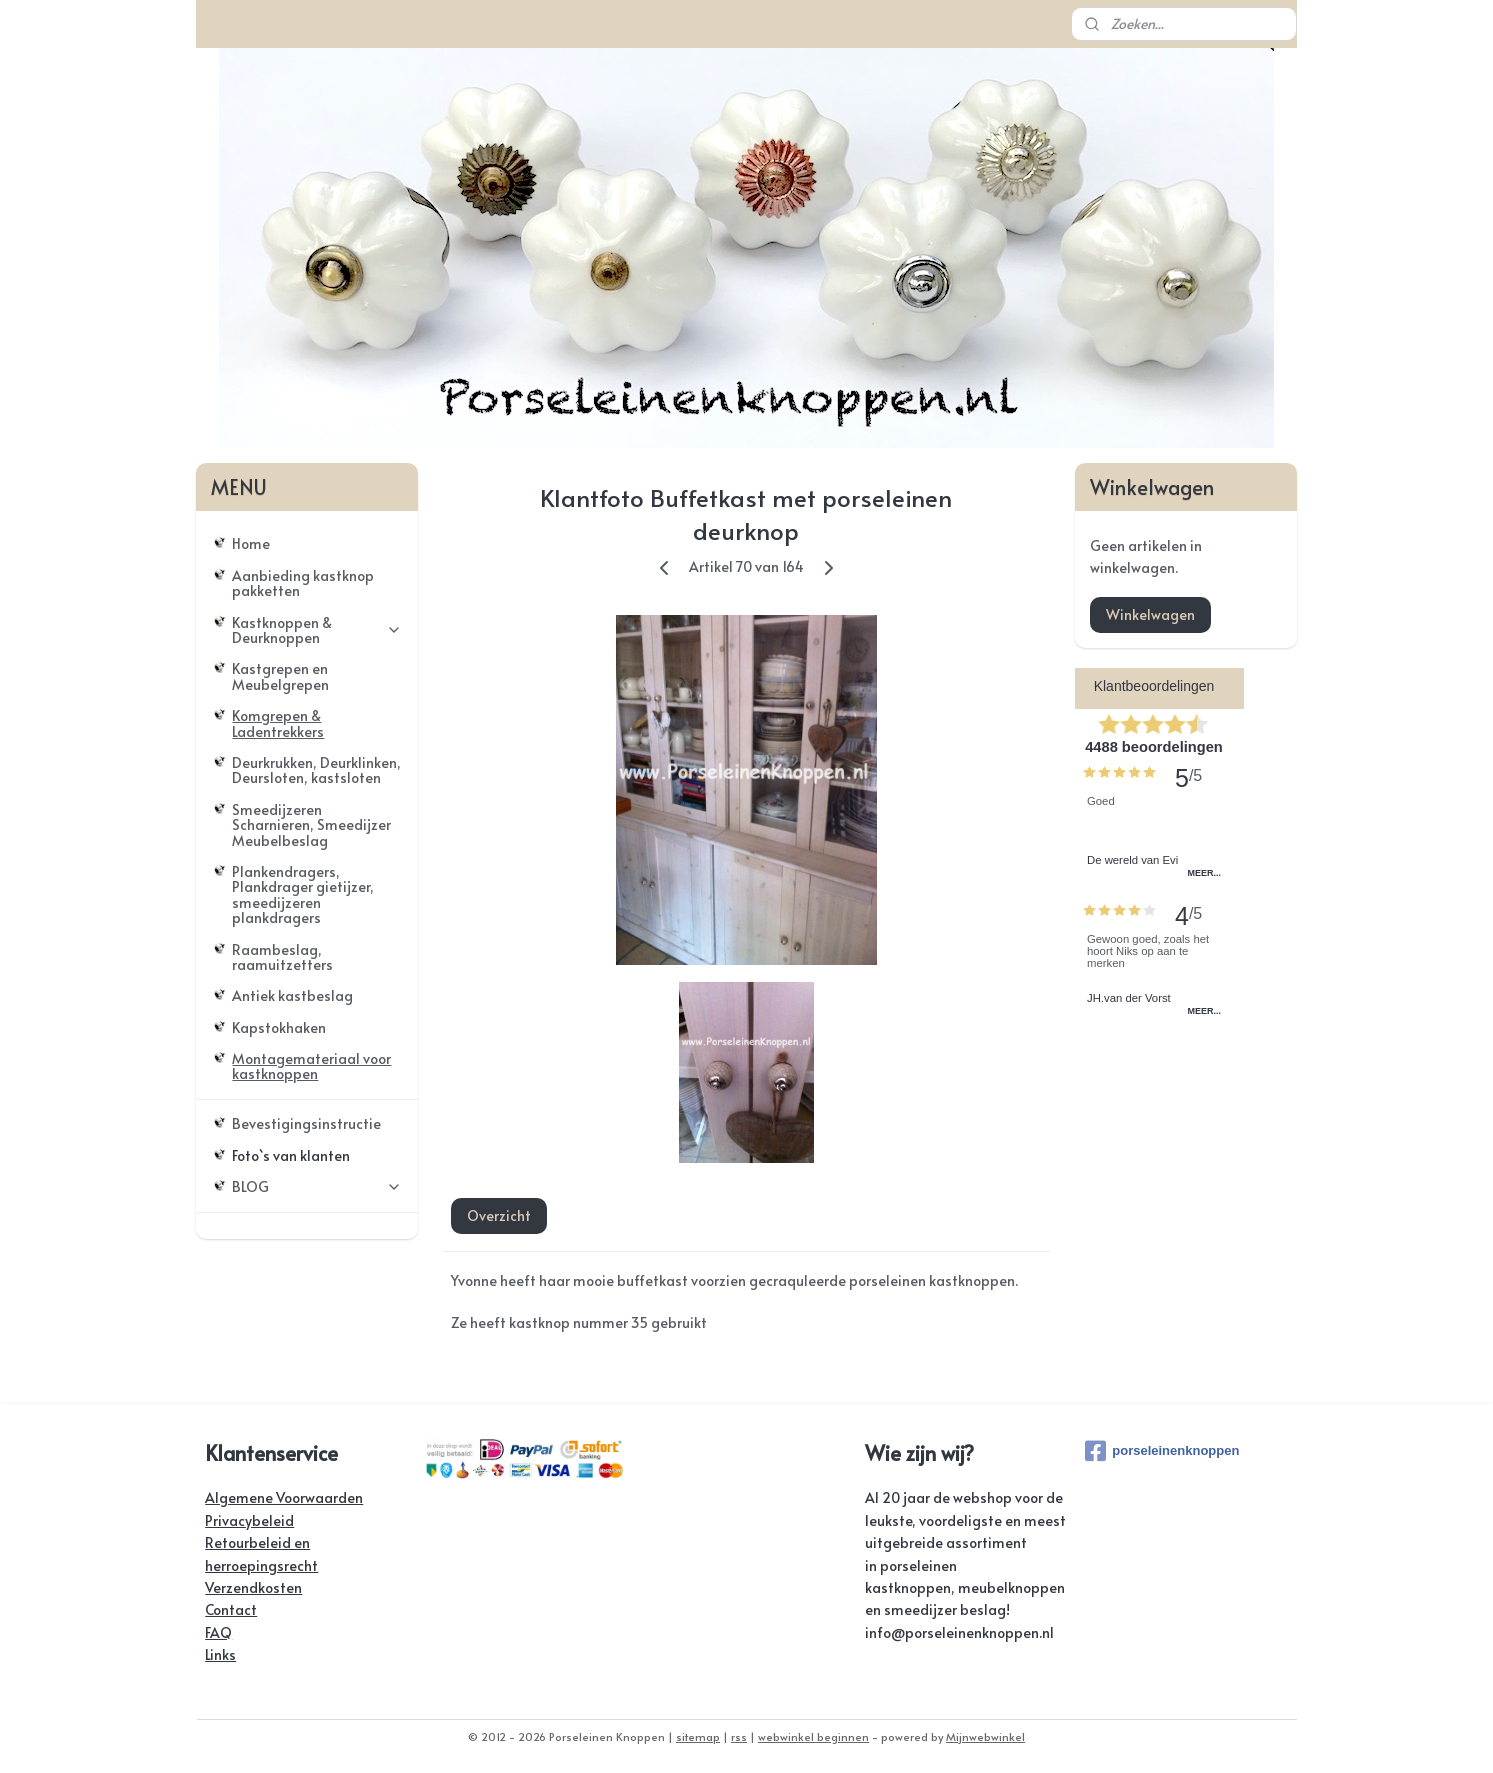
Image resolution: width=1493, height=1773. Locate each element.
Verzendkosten (253, 1587)
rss (739, 1736)
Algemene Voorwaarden (284, 1497)
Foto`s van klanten (291, 1155)
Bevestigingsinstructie (306, 1123)
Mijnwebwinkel (985, 1736)
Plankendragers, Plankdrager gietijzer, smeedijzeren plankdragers (303, 894)
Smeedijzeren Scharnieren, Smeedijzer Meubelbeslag (311, 825)
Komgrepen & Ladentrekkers (278, 723)
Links (220, 1654)
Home (251, 543)
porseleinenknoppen (1162, 1451)
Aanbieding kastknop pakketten (303, 583)
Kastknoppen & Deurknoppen (317, 630)
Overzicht (499, 1215)
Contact (231, 1609)
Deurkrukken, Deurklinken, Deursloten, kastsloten (316, 770)
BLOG (317, 1186)
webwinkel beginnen (813, 1736)
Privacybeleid (249, 1520)
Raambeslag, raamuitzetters (282, 957)
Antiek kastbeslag (292, 995)
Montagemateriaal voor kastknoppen (311, 1066)
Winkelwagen (1150, 614)
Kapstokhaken (279, 1027)
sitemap (698, 1736)
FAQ (218, 1632)
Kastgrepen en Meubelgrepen (280, 676)
